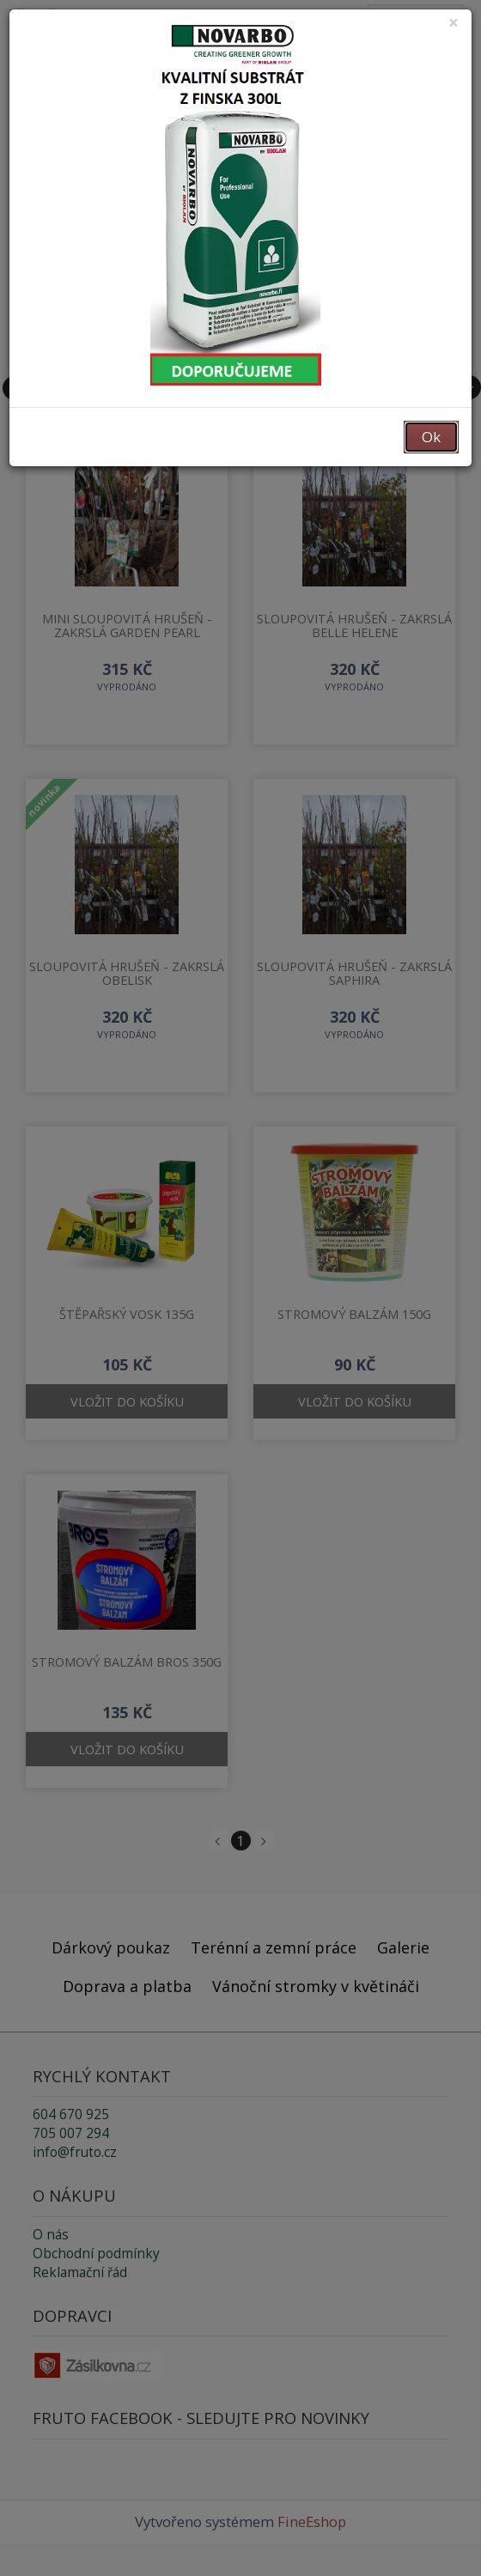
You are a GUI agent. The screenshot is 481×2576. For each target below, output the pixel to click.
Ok (431, 437)
